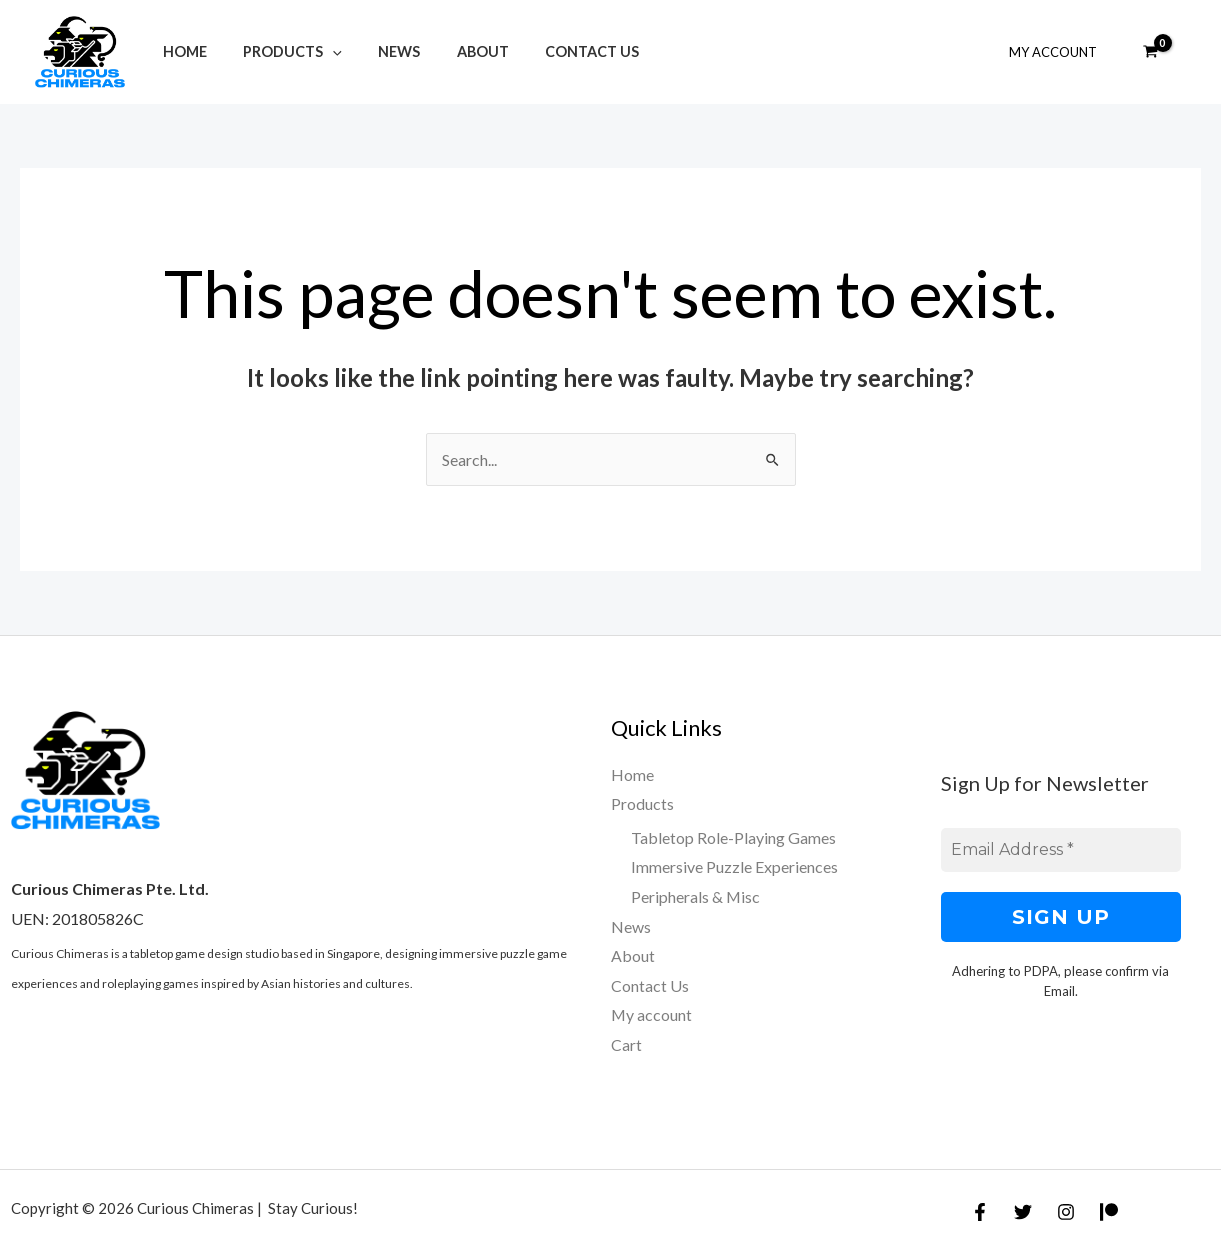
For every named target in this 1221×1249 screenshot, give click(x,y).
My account (652, 1015)
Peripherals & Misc (696, 896)
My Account (1057, 52)
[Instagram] (1066, 1212)
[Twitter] (1023, 1212)
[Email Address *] (1061, 850)
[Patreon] (1109, 1212)
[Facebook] (980, 1212)
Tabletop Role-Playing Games (733, 837)
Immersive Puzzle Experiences (734, 867)
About (456, 51)
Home (181, 51)
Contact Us (558, 51)
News (381, 51)
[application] (321, 51)
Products (281, 51)
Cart (626, 1045)
